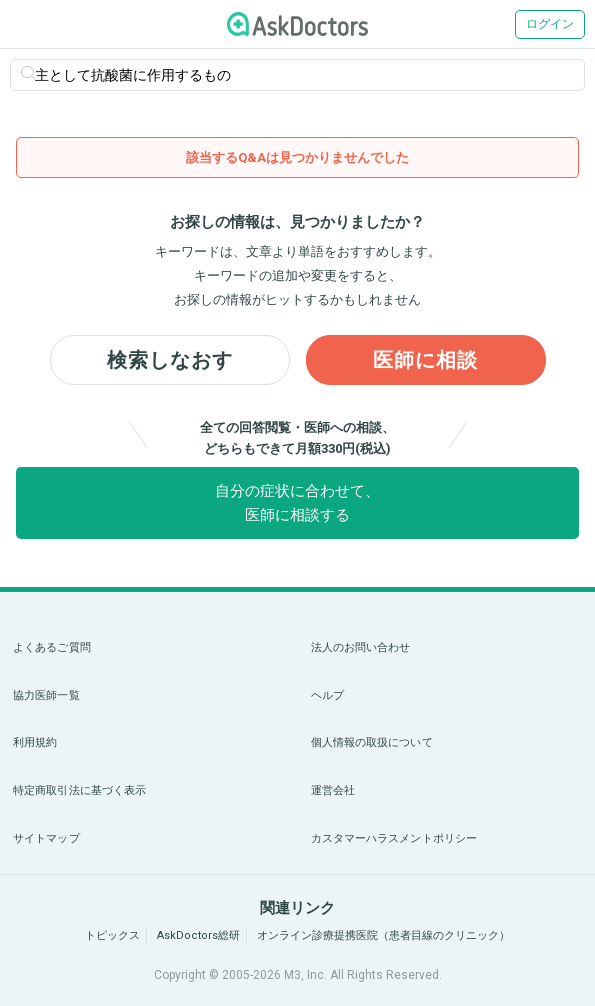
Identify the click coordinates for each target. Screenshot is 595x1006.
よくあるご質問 (52, 647)
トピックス (112, 935)
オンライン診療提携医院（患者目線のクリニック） (383, 935)
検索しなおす (170, 360)
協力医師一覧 (46, 695)
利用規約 (35, 742)
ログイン (550, 24)
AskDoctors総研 (198, 935)
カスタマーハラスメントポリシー (394, 838)
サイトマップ (46, 838)
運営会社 (333, 790)
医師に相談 (425, 360)
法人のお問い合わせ (361, 647)
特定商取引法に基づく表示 (79, 790)
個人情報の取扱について (372, 742)
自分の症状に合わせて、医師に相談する (297, 503)
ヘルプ (327, 695)
